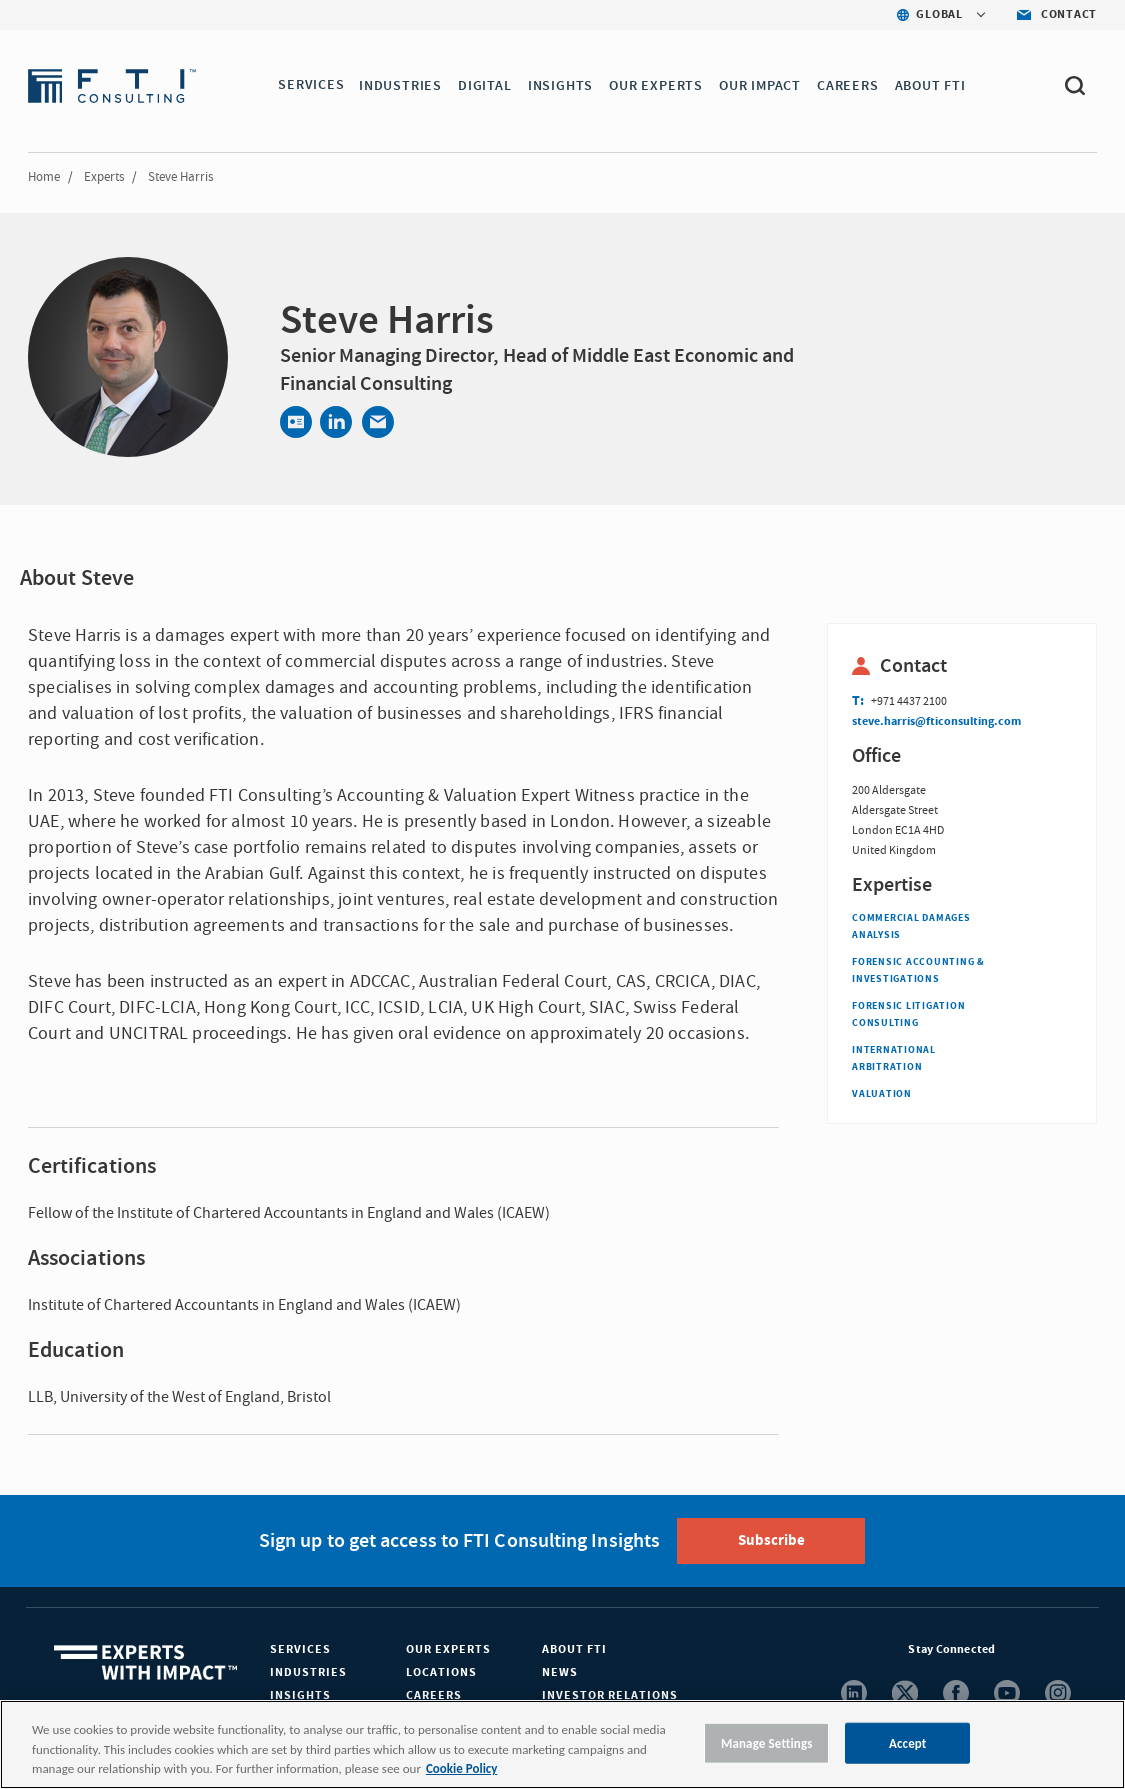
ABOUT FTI (931, 86)
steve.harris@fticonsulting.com (936, 721)
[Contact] (296, 422)
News (560, 1672)
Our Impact (761, 86)
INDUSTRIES (402, 86)
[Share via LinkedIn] (336, 422)
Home (44, 177)
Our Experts (448, 1649)
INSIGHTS (561, 86)
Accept (908, 1742)
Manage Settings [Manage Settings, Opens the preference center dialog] (767, 1742)
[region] (562, 1744)
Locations (441, 1672)
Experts (104, 177)
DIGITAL (487, 86)
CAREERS (849, 86)
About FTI (574, 1649)
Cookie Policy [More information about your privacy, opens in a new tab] (461, 1768)
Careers (434, 1695)
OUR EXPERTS (658, 86)
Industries (308, 1672)
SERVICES (311, 86)
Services (300, 1649)
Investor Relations (610, 1695)
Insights (300, 1695)
